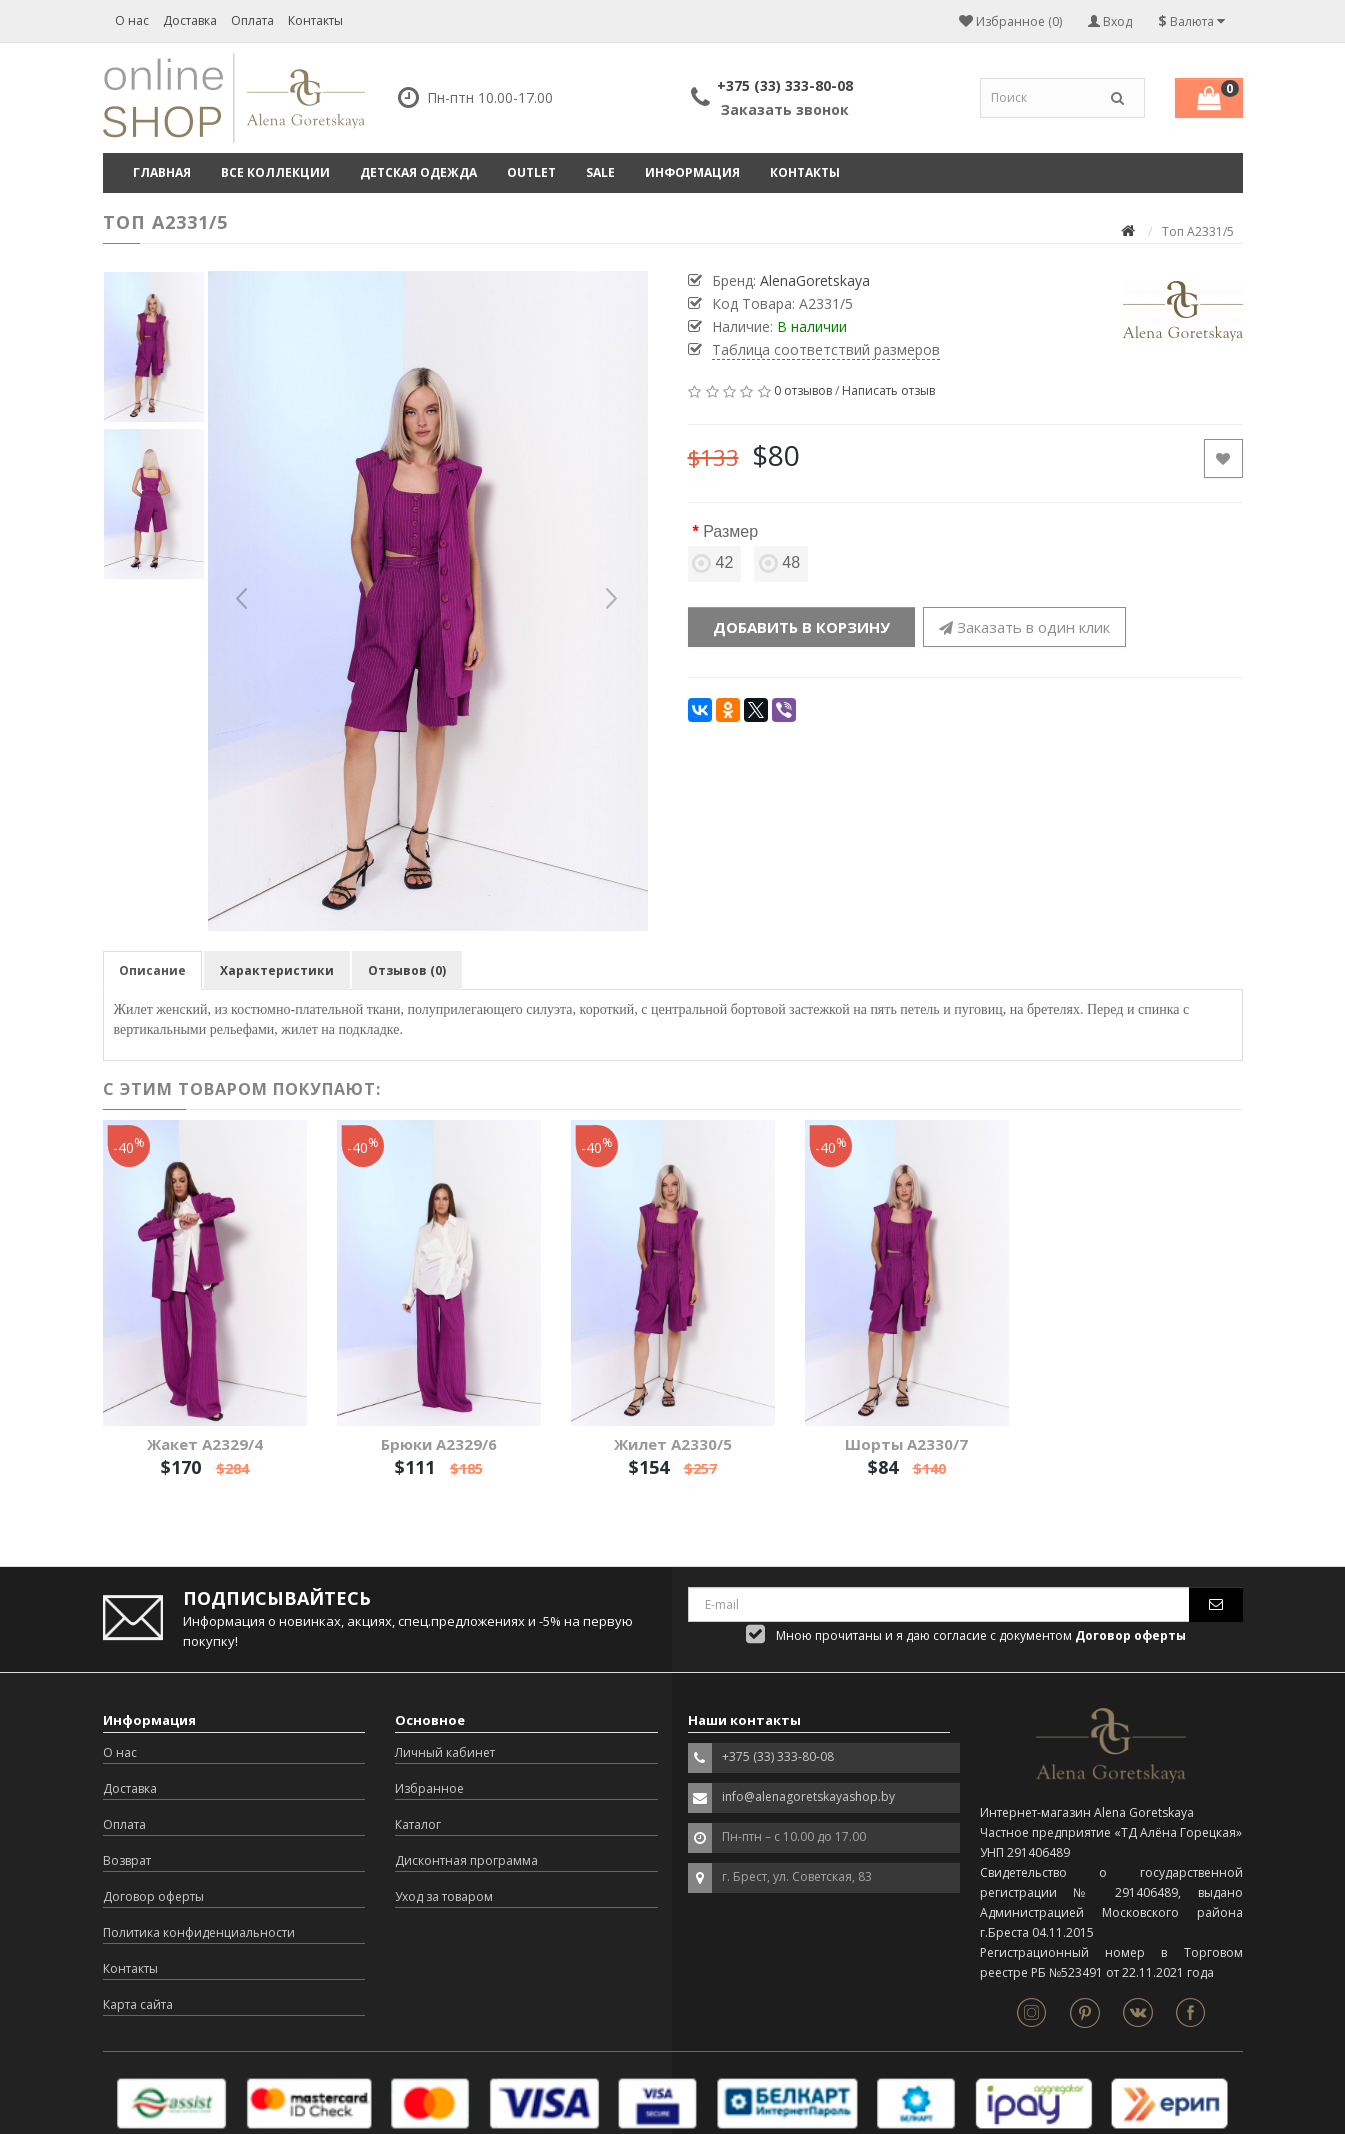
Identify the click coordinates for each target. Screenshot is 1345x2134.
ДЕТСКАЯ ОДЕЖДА (418, 172)
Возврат (127, 1860)
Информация (692, 172)
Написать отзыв (888, 390)
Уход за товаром (444, 1896)
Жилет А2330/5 (673, 1444)
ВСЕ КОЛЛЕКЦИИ (275, 172)
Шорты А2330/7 (906, 1444)
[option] (428, 601)
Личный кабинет (445, 1752)
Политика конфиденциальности (199, 1932)
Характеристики (277, 970)
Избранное (429, 1788)
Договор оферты (153, 1896)
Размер (730, 531)
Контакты (315, 20)
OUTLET (531, 172)
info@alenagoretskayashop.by (808, 1796)
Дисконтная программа (466, 1860)
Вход (1110, 21)
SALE (600, 172)
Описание (152, 970)
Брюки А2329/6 (439, 1444)
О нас (132, 20)
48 (781, 562)
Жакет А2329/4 (205, 1444)
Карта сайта (138, 2004)
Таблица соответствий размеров (826, 349)
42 (715, 562)
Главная (162, 172)
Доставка (190, 20)
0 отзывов (803, 390)
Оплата (252, 20)
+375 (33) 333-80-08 (785, 85)
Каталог (418, 1824)
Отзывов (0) (407, 970)
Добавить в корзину (801, 627)
